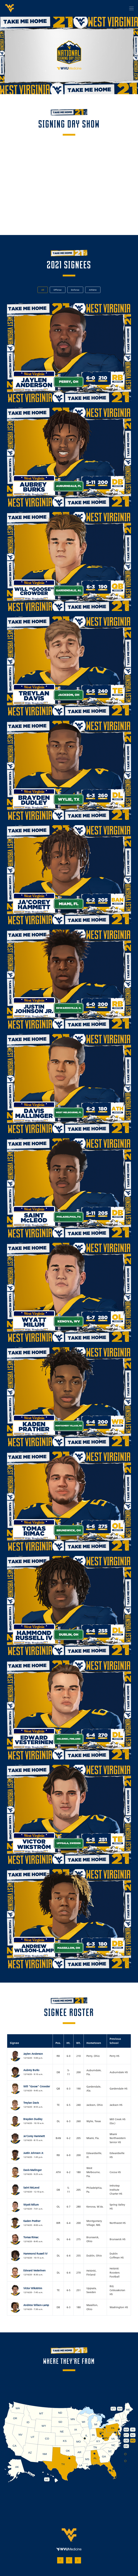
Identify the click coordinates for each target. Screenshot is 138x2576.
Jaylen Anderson (33, 2053)
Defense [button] (75, 289)
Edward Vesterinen (34, 2270)
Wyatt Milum (31, 2204)
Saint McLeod (31, 2187)
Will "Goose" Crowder (36, 2086)
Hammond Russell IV (35, 2253)
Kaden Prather (31, 2221)
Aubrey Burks (31, 2070)
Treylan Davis (31, 2102)
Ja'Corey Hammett (34, 2136)
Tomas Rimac (30, 2237)
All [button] (42, 289)
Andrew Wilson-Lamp (36, 2305)
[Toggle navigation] (131, 8)
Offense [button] (58, 289)
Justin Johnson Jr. (33, 2153)
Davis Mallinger (32, 2170)
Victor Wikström (32, 2288)
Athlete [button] (93, 289)
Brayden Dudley (32, 2119)
